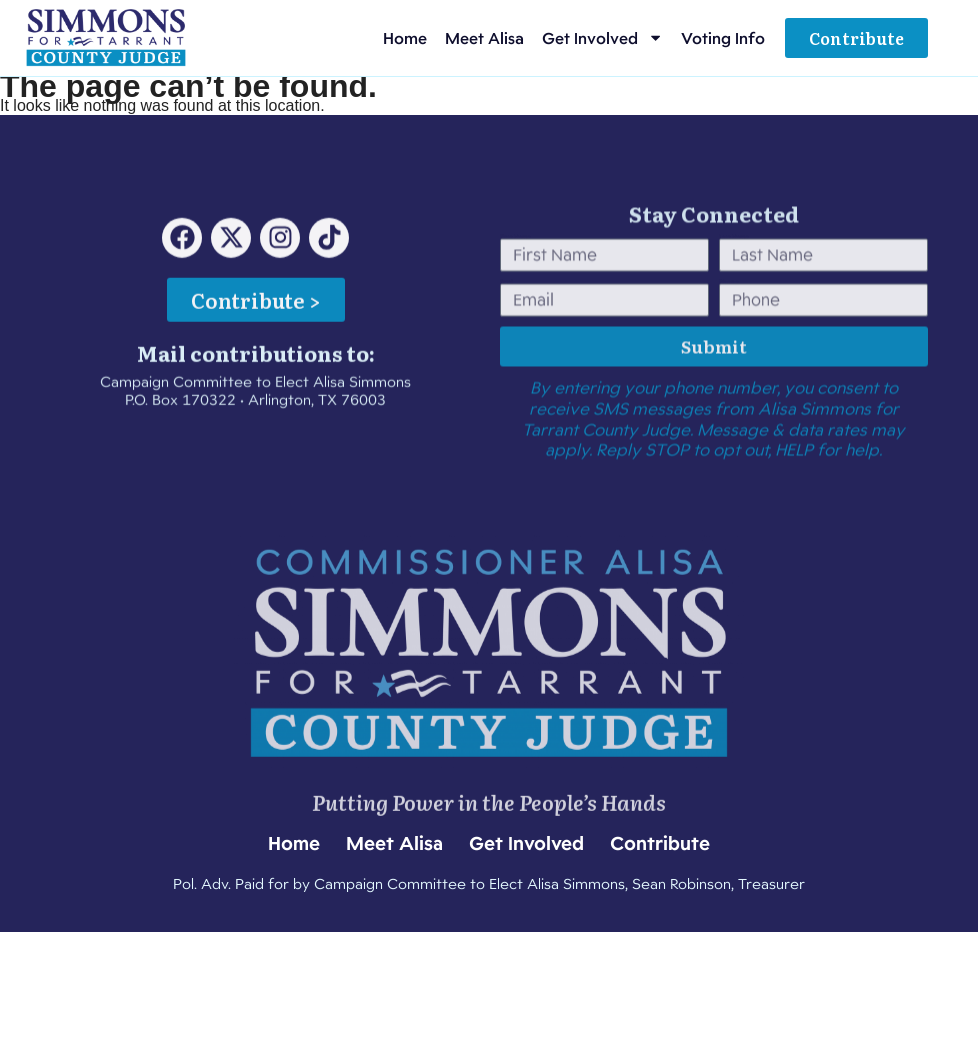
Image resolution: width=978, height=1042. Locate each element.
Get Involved (602, 37)
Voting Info (723, 38)
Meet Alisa (484, 38)
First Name (515, 269)
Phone (729, 314)
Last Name (734, 269)
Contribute (660, 843)
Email (506, 314)
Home (405, 38)
